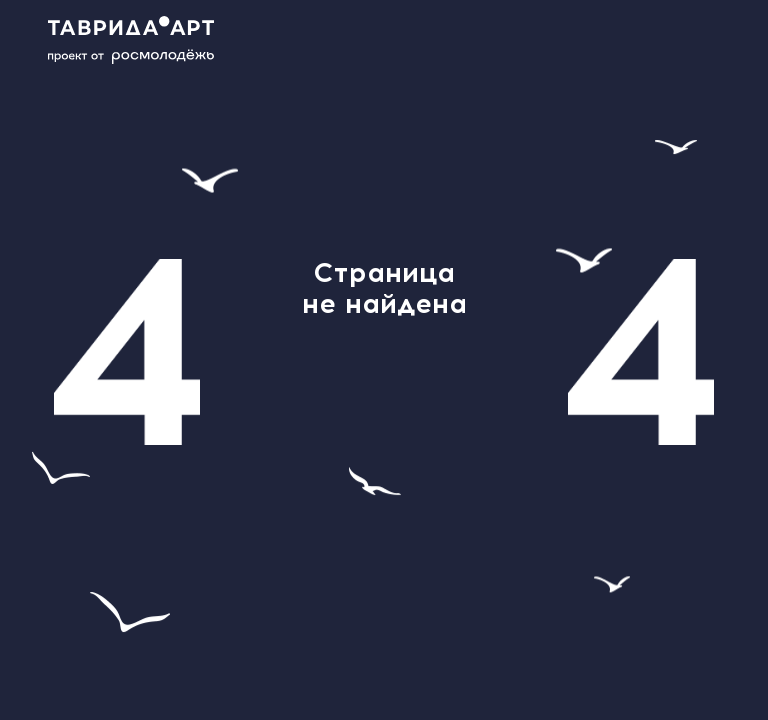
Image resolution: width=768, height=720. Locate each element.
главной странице (384, 424)
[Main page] (142, 40)
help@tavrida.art (339, 380)
